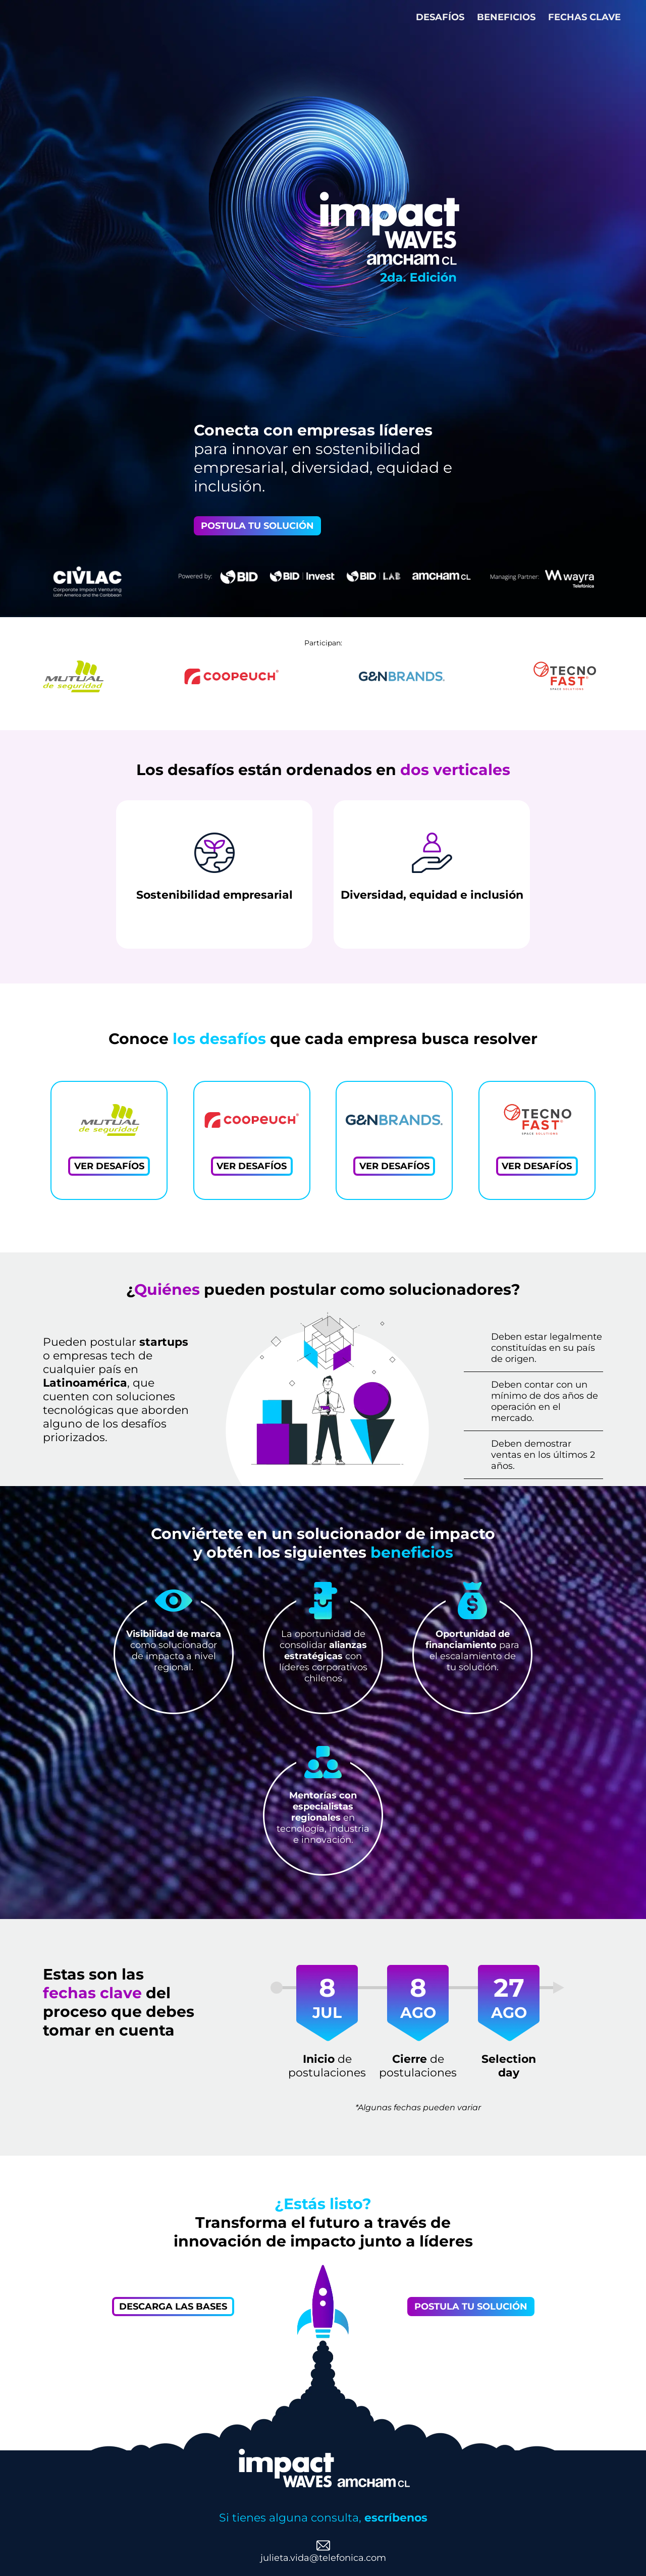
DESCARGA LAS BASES (173, 2306)
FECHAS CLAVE (584, 17)
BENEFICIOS (507, 17)
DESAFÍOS (441, 17)
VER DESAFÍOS (109, 1166)
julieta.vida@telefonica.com (323, 2557)
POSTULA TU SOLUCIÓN (257, 525)
